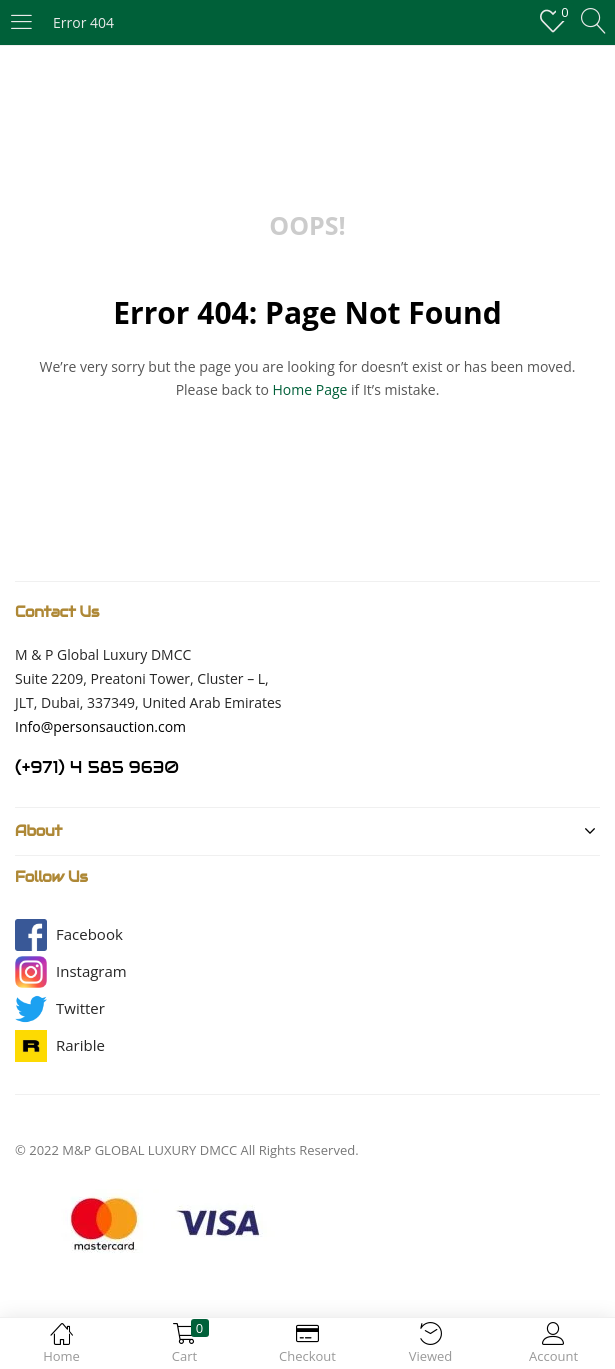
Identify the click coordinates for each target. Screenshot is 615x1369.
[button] (89, 934)
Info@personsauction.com (100, 726)
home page (310, 389)
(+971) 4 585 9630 (97, 767)
